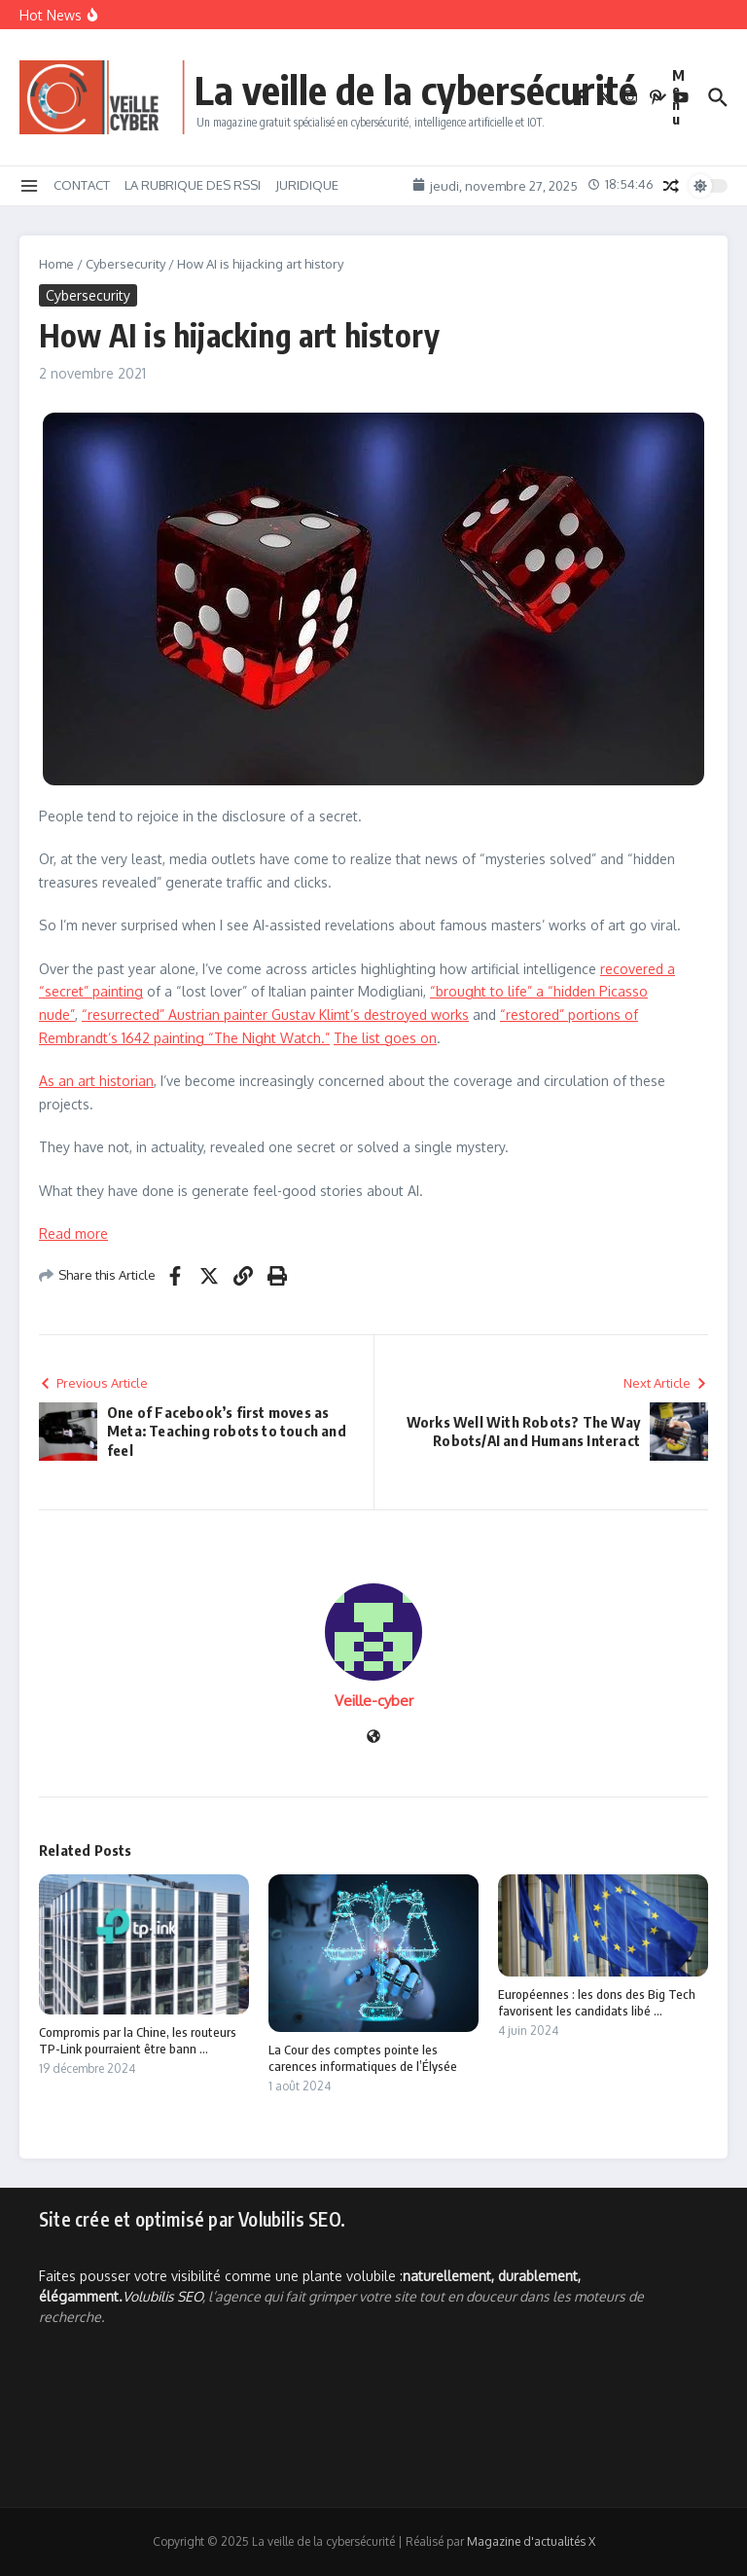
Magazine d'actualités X (531, 2541)
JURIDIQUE (306, 185)
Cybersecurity (125, 264)
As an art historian (96, 1080)
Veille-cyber (374, 1700)
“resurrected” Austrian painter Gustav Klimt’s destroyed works (275, 1014)
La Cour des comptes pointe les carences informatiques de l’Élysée (362, 2058)
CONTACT (81, 185)
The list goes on (385, 1038)
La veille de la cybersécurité (416, 89)
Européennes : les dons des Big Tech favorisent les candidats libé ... (596, 2002)
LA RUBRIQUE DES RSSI (192, 185)
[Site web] (373, 1737)
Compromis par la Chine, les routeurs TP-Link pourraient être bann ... (137, 2040)
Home (56, 264)
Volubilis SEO (162, 2296)
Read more (73, 1233)
